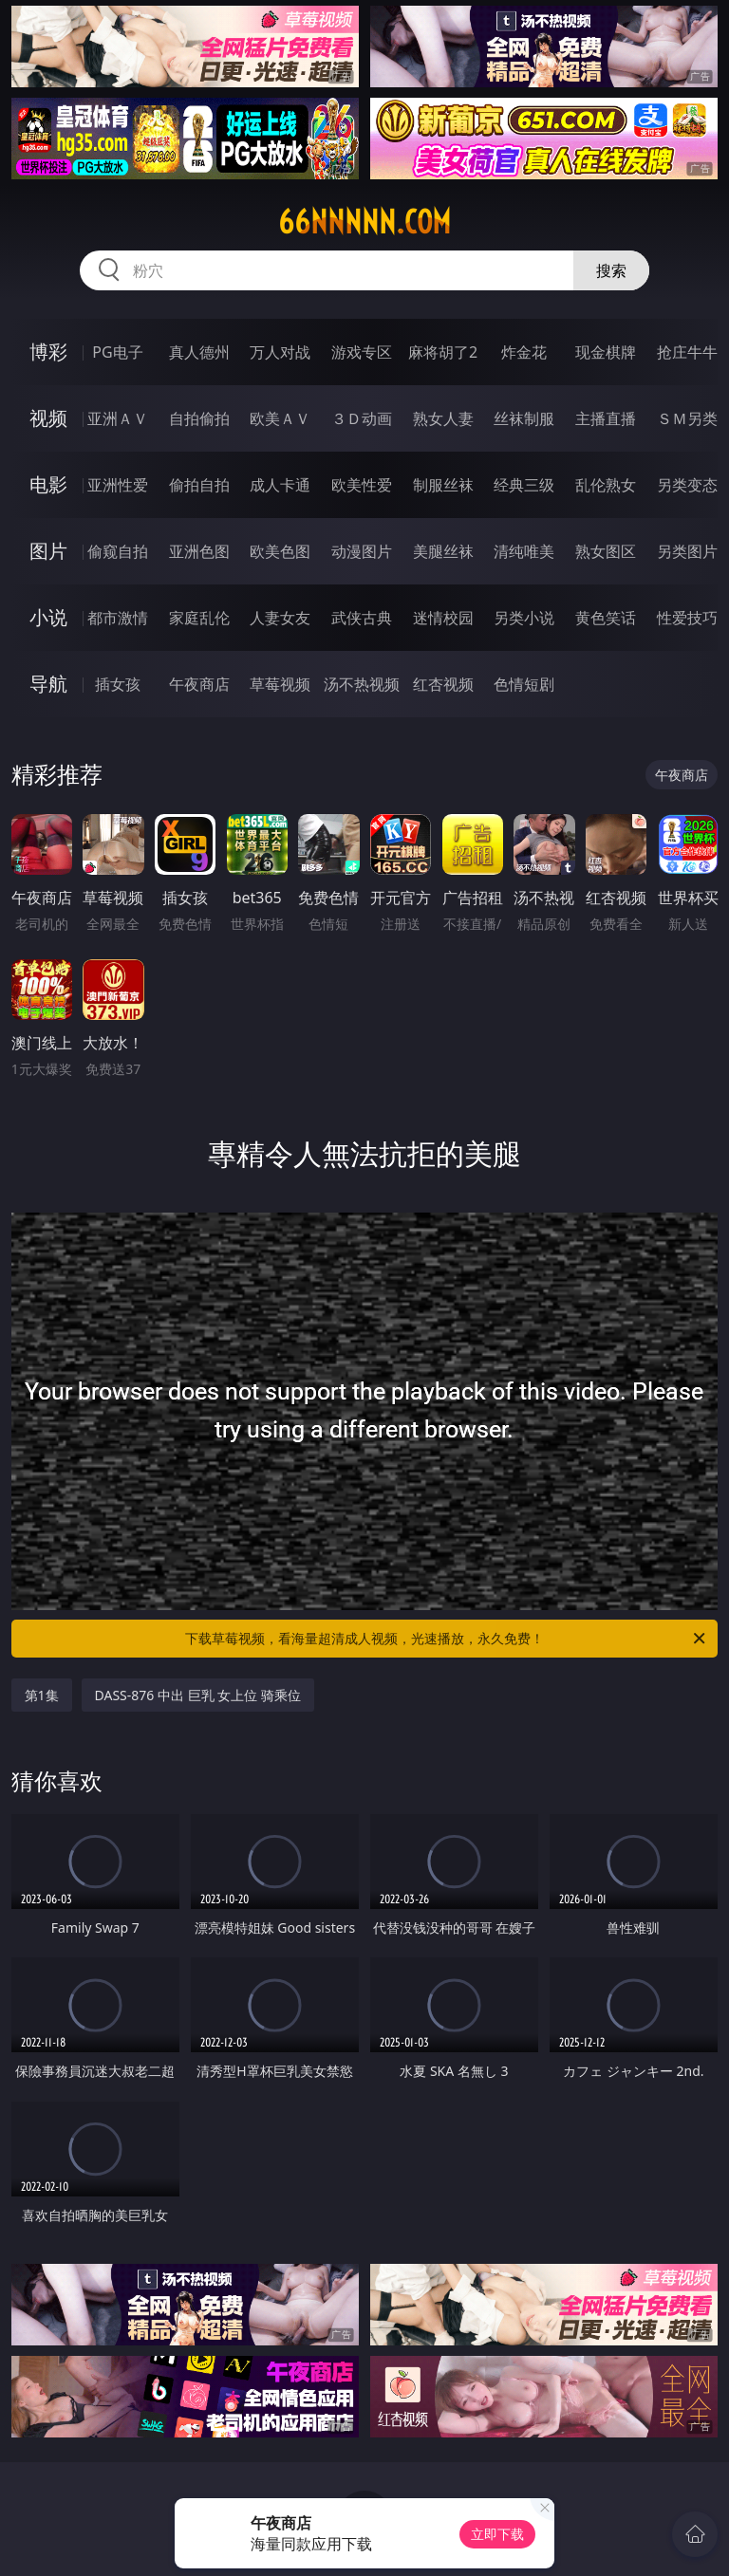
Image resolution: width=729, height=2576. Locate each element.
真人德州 (199, 352)
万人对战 (280, 352)
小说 (48, 617)
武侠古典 (361, 617)
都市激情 (117, 617)
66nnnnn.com (364, 222)
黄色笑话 (605, 617)
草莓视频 (280, 684)
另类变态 (687, 484)
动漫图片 (361, 551)
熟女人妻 (443, 418)
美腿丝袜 (443, 551)
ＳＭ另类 (687, 418)
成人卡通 (280, 484)
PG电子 (117, 352)
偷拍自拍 (199, 484)
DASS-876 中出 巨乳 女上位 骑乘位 (198, 1695)
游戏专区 (361, 352)
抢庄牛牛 (687, 352)
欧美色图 (280, 551)
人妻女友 (280, 617)
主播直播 (605, 418)
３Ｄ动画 (361, 418)
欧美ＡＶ (280, 418)
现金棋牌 (605, 352)
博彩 (48, 351)
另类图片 (687, 551)
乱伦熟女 (605, 484)
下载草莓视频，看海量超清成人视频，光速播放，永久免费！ (446, 1638)
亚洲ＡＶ (117, 418)
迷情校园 (443, 617)
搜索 (611, 270)
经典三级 (524, 484)
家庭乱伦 (199, 617)
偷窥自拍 (117, 551)
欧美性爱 (361, 484)
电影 (48, 484)
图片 (48, 551)
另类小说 (524, 617)
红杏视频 (443, 684)
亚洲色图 (199, 551)
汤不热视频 (362, 684)
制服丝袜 (443, 484)
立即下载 (497, 2534)
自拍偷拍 (199, 418)
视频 (48, 418)
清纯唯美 (524, 551)
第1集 (42, 1695)
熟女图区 (605, 551)
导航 (48, 683)
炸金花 (524, 352)
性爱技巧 (687, 617)
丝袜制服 (524, 418)
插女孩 (117, 684)
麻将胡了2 (442, 352)
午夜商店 (199, 684)
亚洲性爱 (117, 484)
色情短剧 (524, 684)
